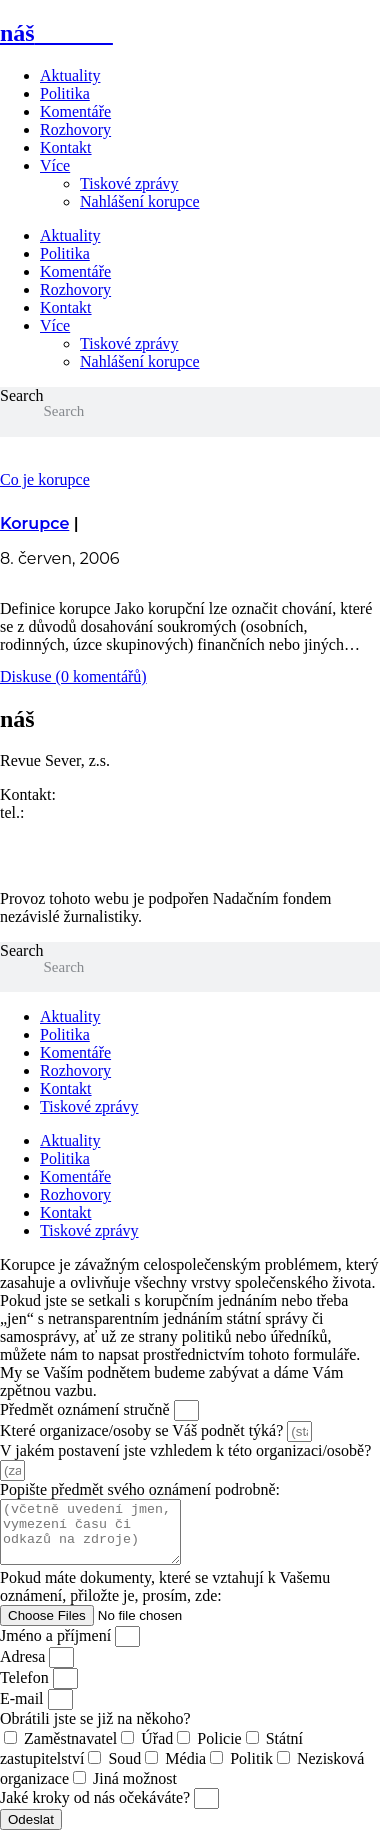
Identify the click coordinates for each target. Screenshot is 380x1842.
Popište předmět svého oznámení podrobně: (140, 1489)
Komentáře (75, 111)
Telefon (26, 1689)
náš (56, 33)
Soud (124, 1770)
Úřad (157, 1750)
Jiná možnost (135, 1790)
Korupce (34, 523)
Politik (251, 1770)
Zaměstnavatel (70, 1750)
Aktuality (70, 75)
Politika (65, 93)
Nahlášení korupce (140, 201)
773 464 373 (68, 812)
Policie (219, 1750)
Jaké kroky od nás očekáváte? (97, 1809)
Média (185, 1770)
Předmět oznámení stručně (87, 1409)
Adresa (24, 1668)
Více (55, 165)
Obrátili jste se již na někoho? (95, 1730)
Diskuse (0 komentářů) (73, 676)
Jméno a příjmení (57, 1647)
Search (22, 395)
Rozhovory (75, 129)
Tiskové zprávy (129, 183)
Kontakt (66, 147)
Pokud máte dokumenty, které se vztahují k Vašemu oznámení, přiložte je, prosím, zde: (165, 1598)
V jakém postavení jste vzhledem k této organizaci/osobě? (185, 1450)
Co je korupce (45, 479)
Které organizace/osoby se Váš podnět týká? (143, 1430)
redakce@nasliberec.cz (74, 830)
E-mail (24, 1710)
